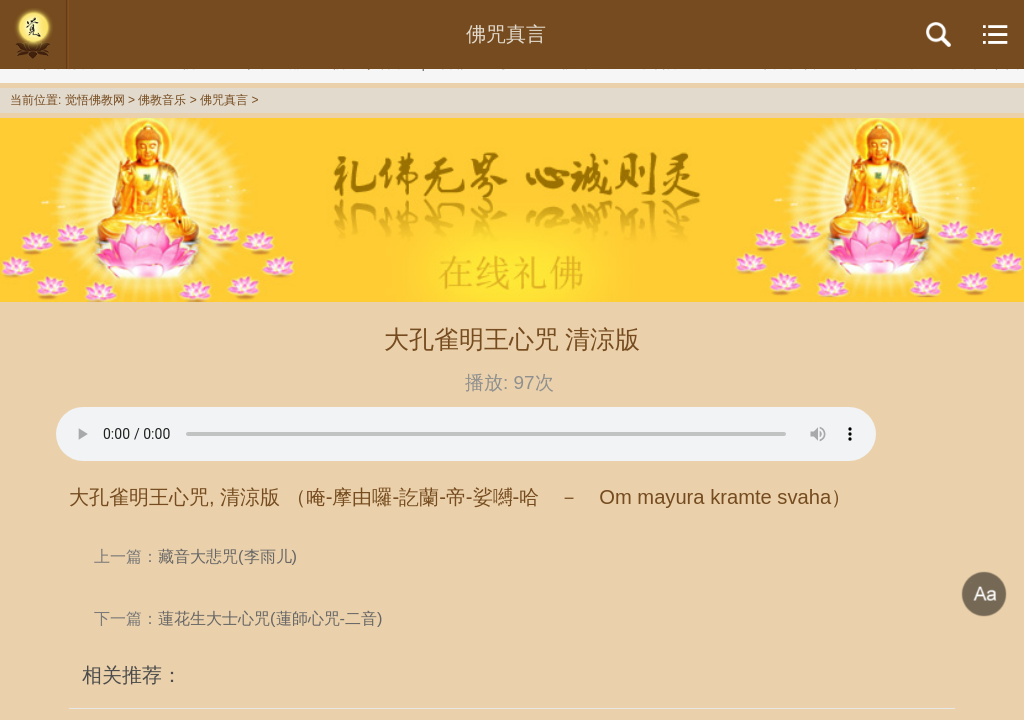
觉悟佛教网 (95, 100)
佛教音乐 (162, 100)
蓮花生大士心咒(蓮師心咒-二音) (270, 618)
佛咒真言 (224, 100)
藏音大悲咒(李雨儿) (227, 556)
